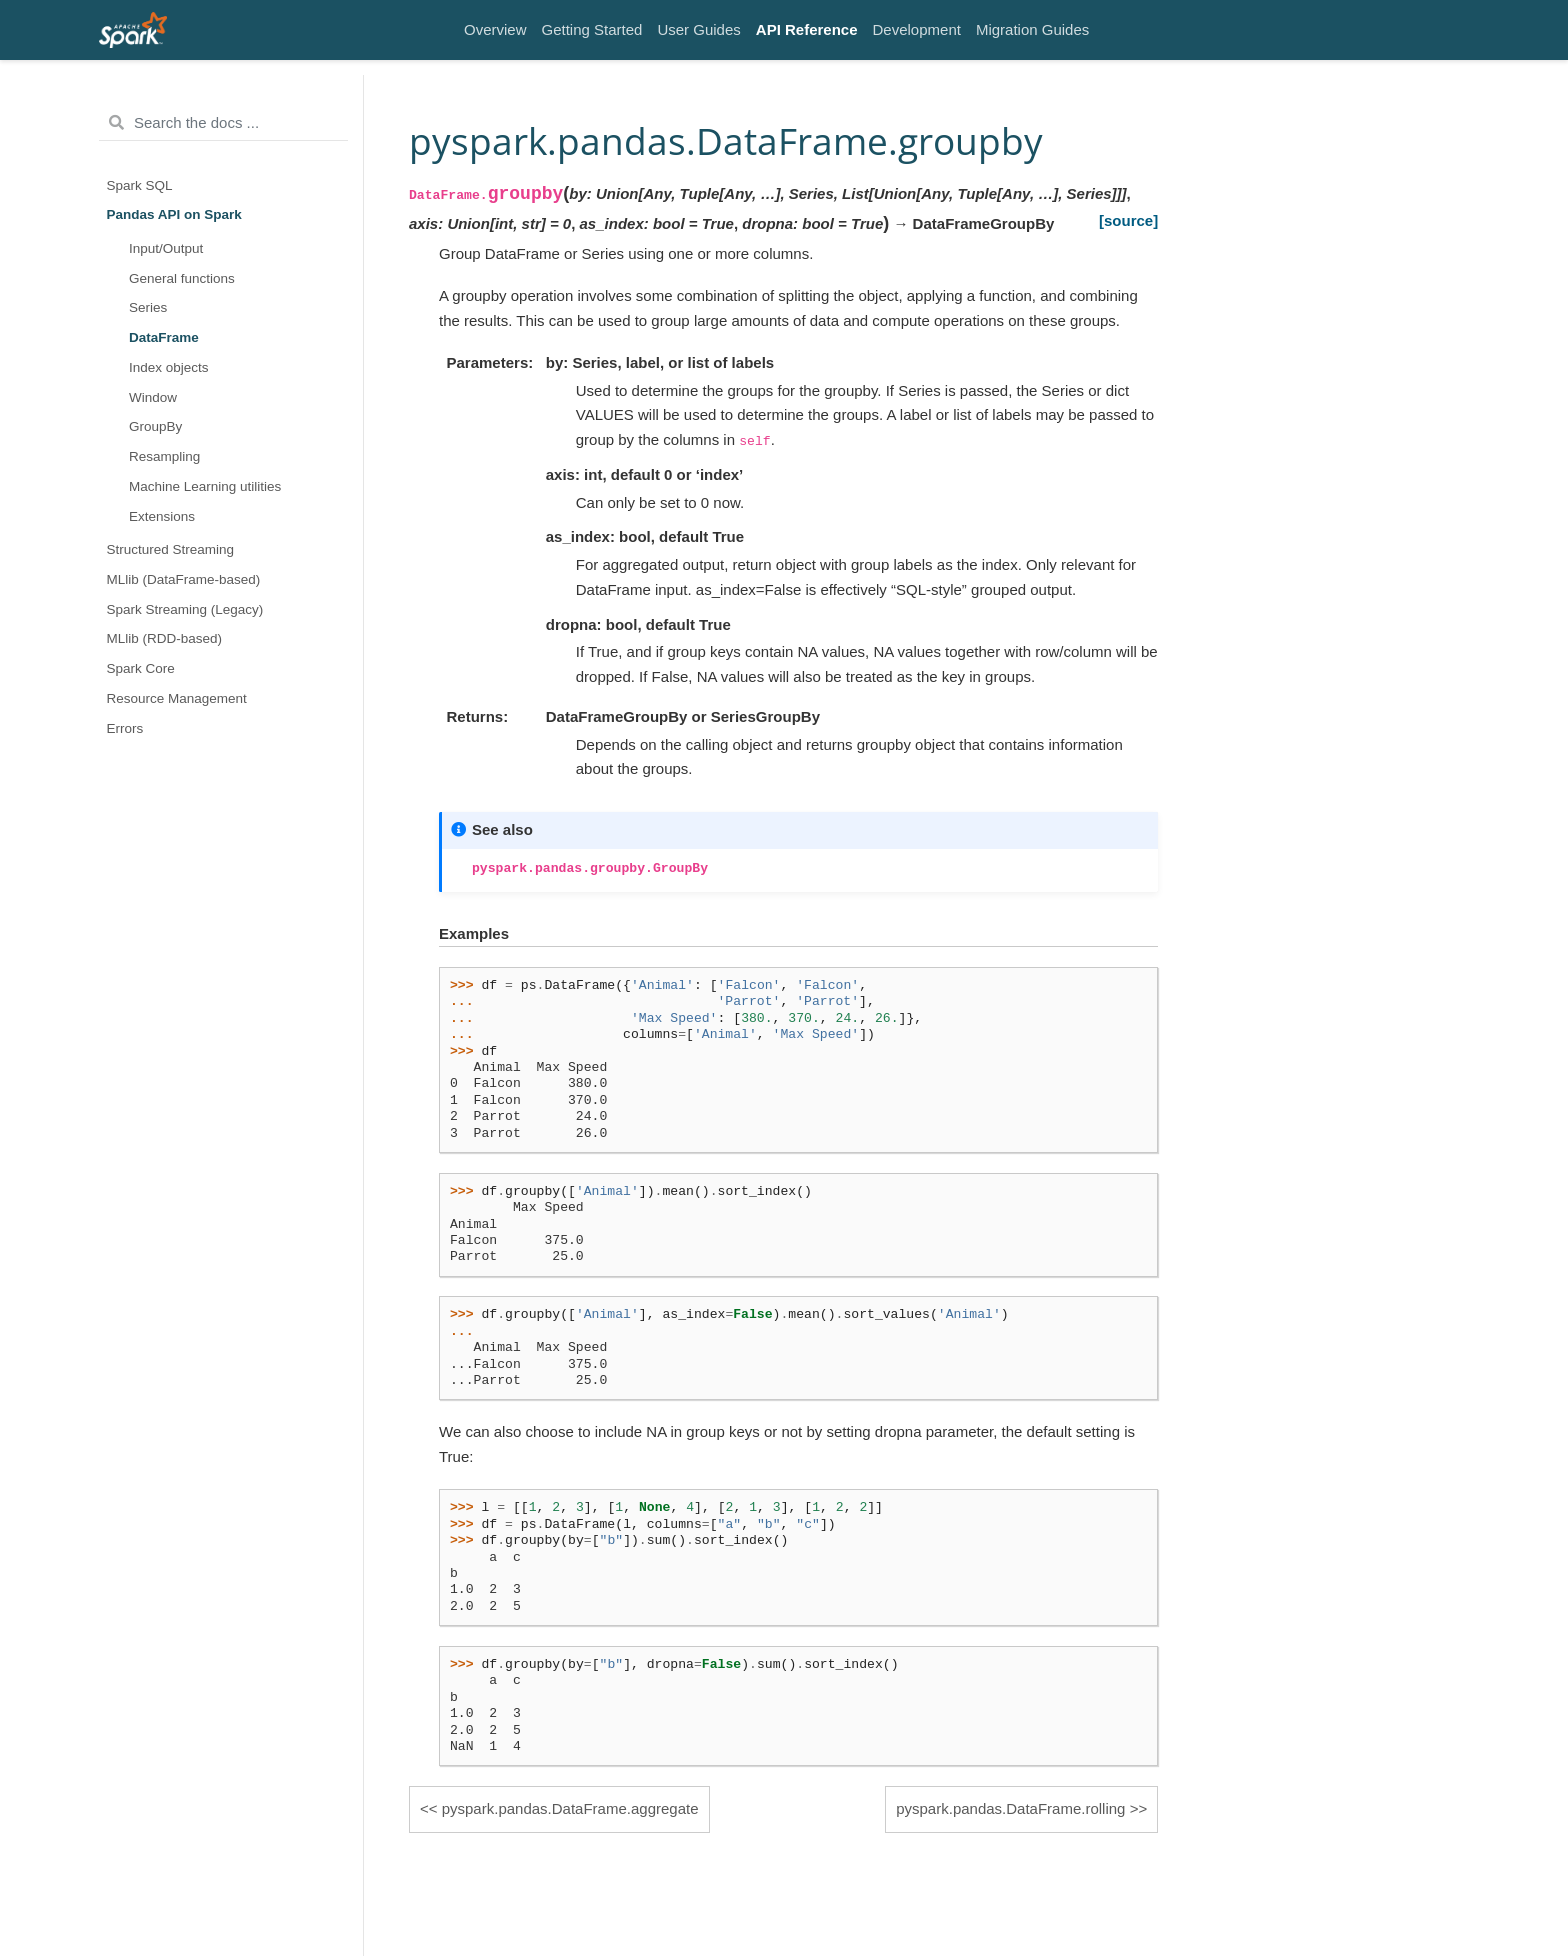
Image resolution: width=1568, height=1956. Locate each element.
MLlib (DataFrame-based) (184, 579)
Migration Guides (1032, 29)
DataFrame (164, 337)
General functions (182, 278)
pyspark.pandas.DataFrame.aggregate (570, 1808)
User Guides (698, 29)
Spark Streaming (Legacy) (185, 609)
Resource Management (177, 698)
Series (148, 307)
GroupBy (155, 426)
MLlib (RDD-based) (165, 638)
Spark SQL (140, 185)
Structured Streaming (171, 549)
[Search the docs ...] (223, 123)
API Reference (807, 29)
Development (917, 29)
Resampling (164, 456)
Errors (125, 728)
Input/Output (166, 248)
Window (153, 397)
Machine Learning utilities (205, 486)
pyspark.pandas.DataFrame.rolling (1010, 1808)
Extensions (162, 516)
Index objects (169, 367)
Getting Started (592, 29)
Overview (495, 29)
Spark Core (141, 668)
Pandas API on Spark (174, 214)
